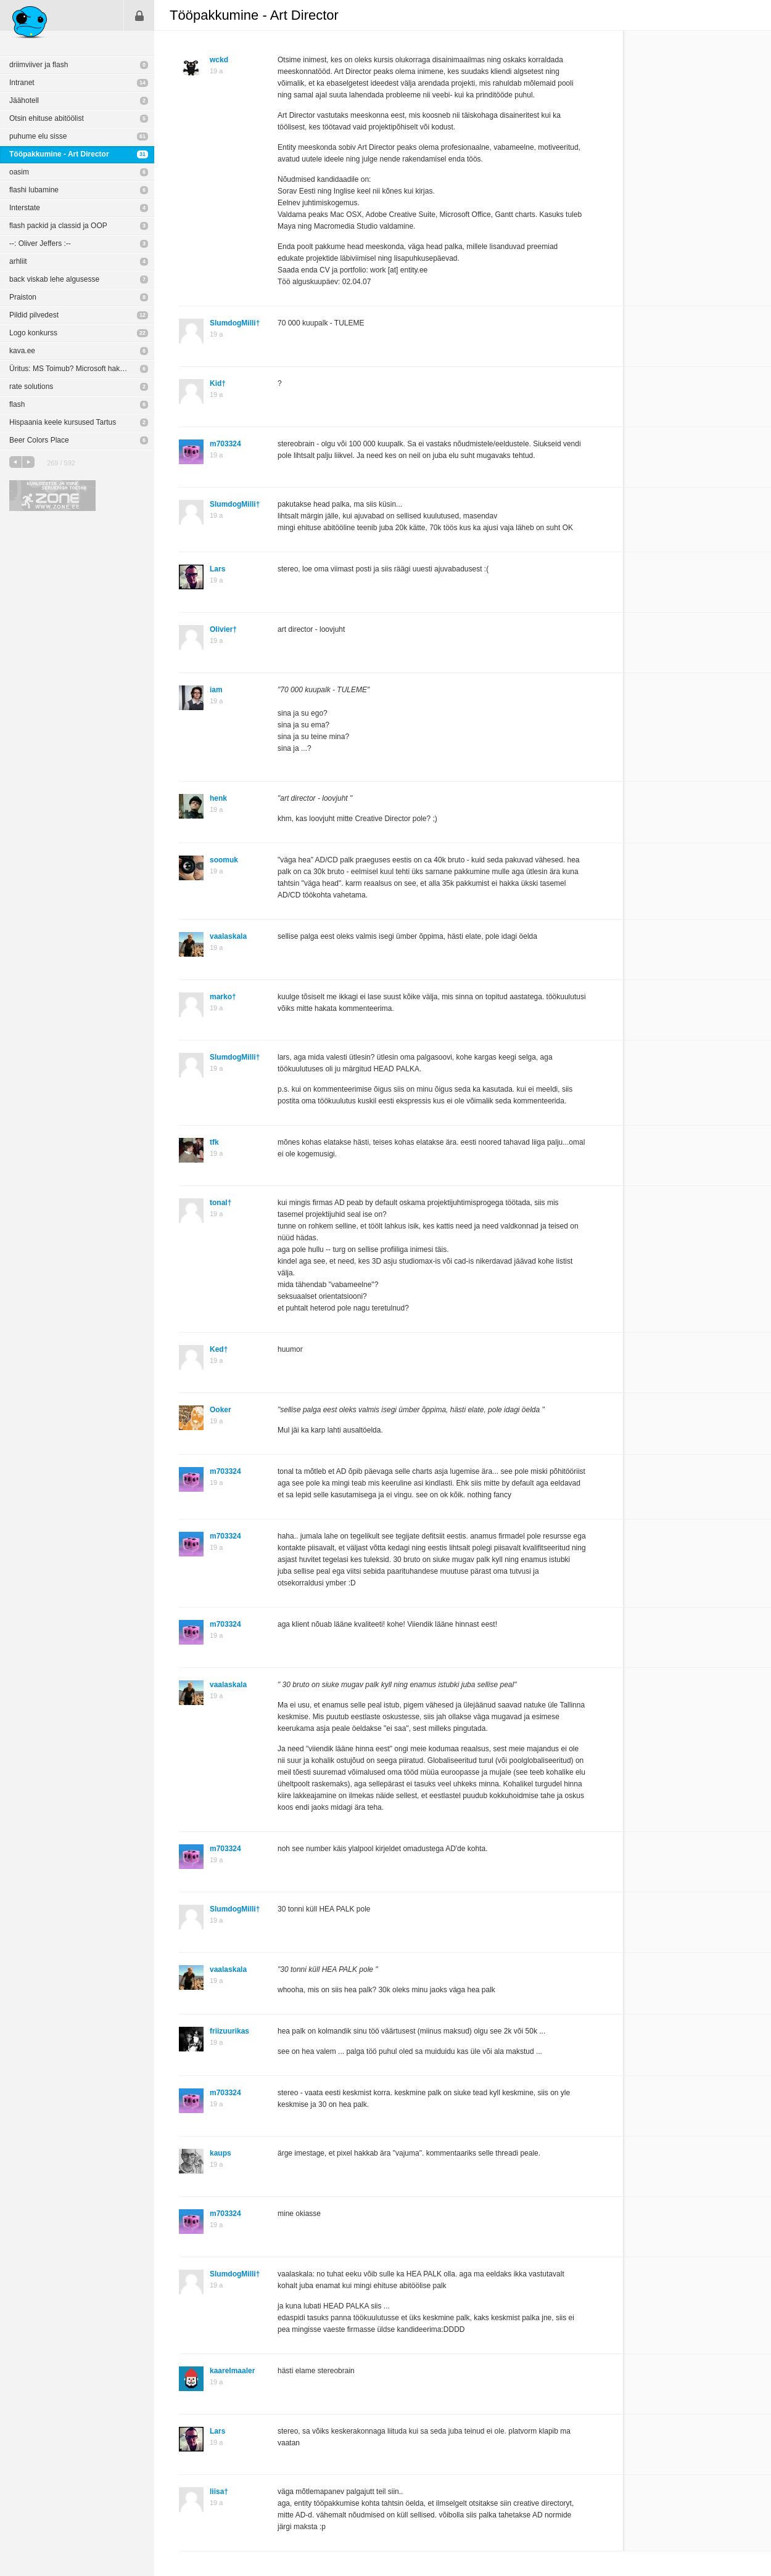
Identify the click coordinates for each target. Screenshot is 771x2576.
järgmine (28, 462)
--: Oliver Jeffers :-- (40, 243)
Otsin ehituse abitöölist (46, 118)
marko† (223, 996)
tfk (214, 1142)
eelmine (15, 462)
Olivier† (223, 629)
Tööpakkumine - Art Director (59, 154)
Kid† (218, 383)
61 (142, 136)
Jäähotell (24, 100)
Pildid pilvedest (34, 315)
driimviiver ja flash (38, 64)
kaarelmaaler (232, 2370)
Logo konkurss (33, 333)
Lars (217, 569)
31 (142, 154)
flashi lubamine (34, 190)
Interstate (24, 207)
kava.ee (22, 350)
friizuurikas (229, 2031)
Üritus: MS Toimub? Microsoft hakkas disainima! (81, 368)
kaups (220, 2153)
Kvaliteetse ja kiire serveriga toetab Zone (52, 495)
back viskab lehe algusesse (54, 279)
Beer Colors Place (39, 440)
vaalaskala (228, 936)
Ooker (220, 1409)
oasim (19, 172)
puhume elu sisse (38, 136)
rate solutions (31, 386)
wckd (219, 59)
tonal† (220, 1202)
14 (142, 83)
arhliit (18, 261)
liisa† (219, 2491)
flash (17, 404)
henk (218, 798)
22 (142, 333)
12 (142, 315)
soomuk (224, 860)
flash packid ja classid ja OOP (58, 225)
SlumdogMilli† (235, 323)
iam (216, 689)
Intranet (22, 82)
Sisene (139, 15)
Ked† (219, 1349)
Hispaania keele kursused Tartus (62, 422)
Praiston (22, 297)
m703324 (225, 444)
